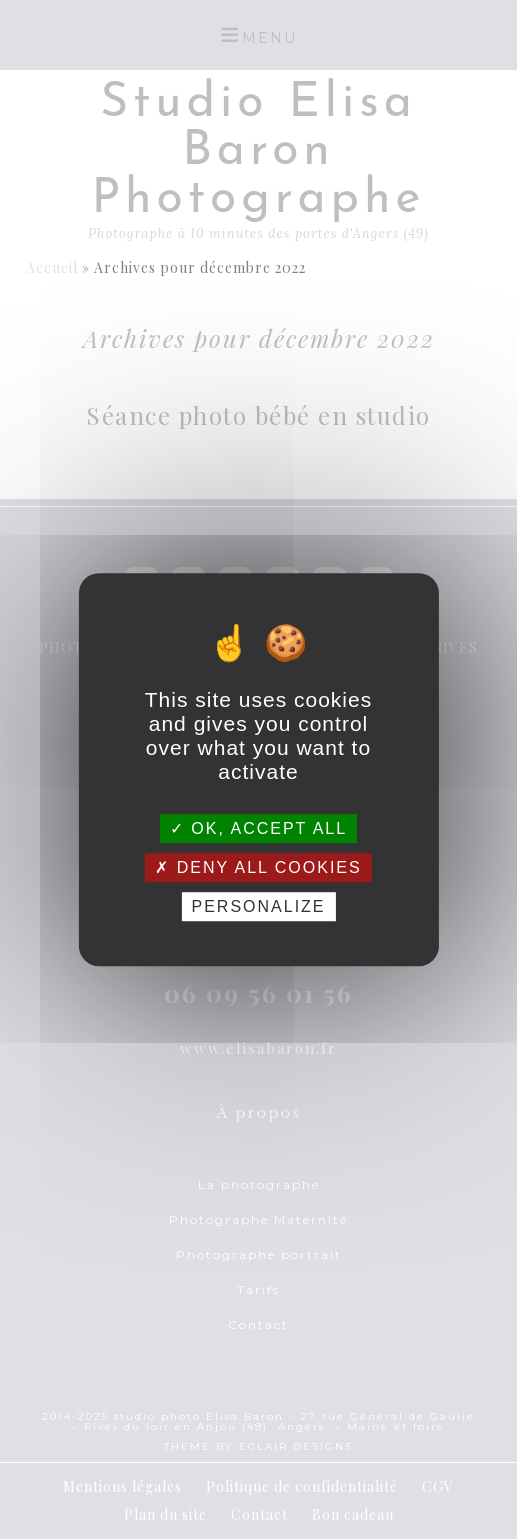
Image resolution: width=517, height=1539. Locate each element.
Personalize (258, 906)
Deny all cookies (258, 867)
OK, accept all (258, 828)
